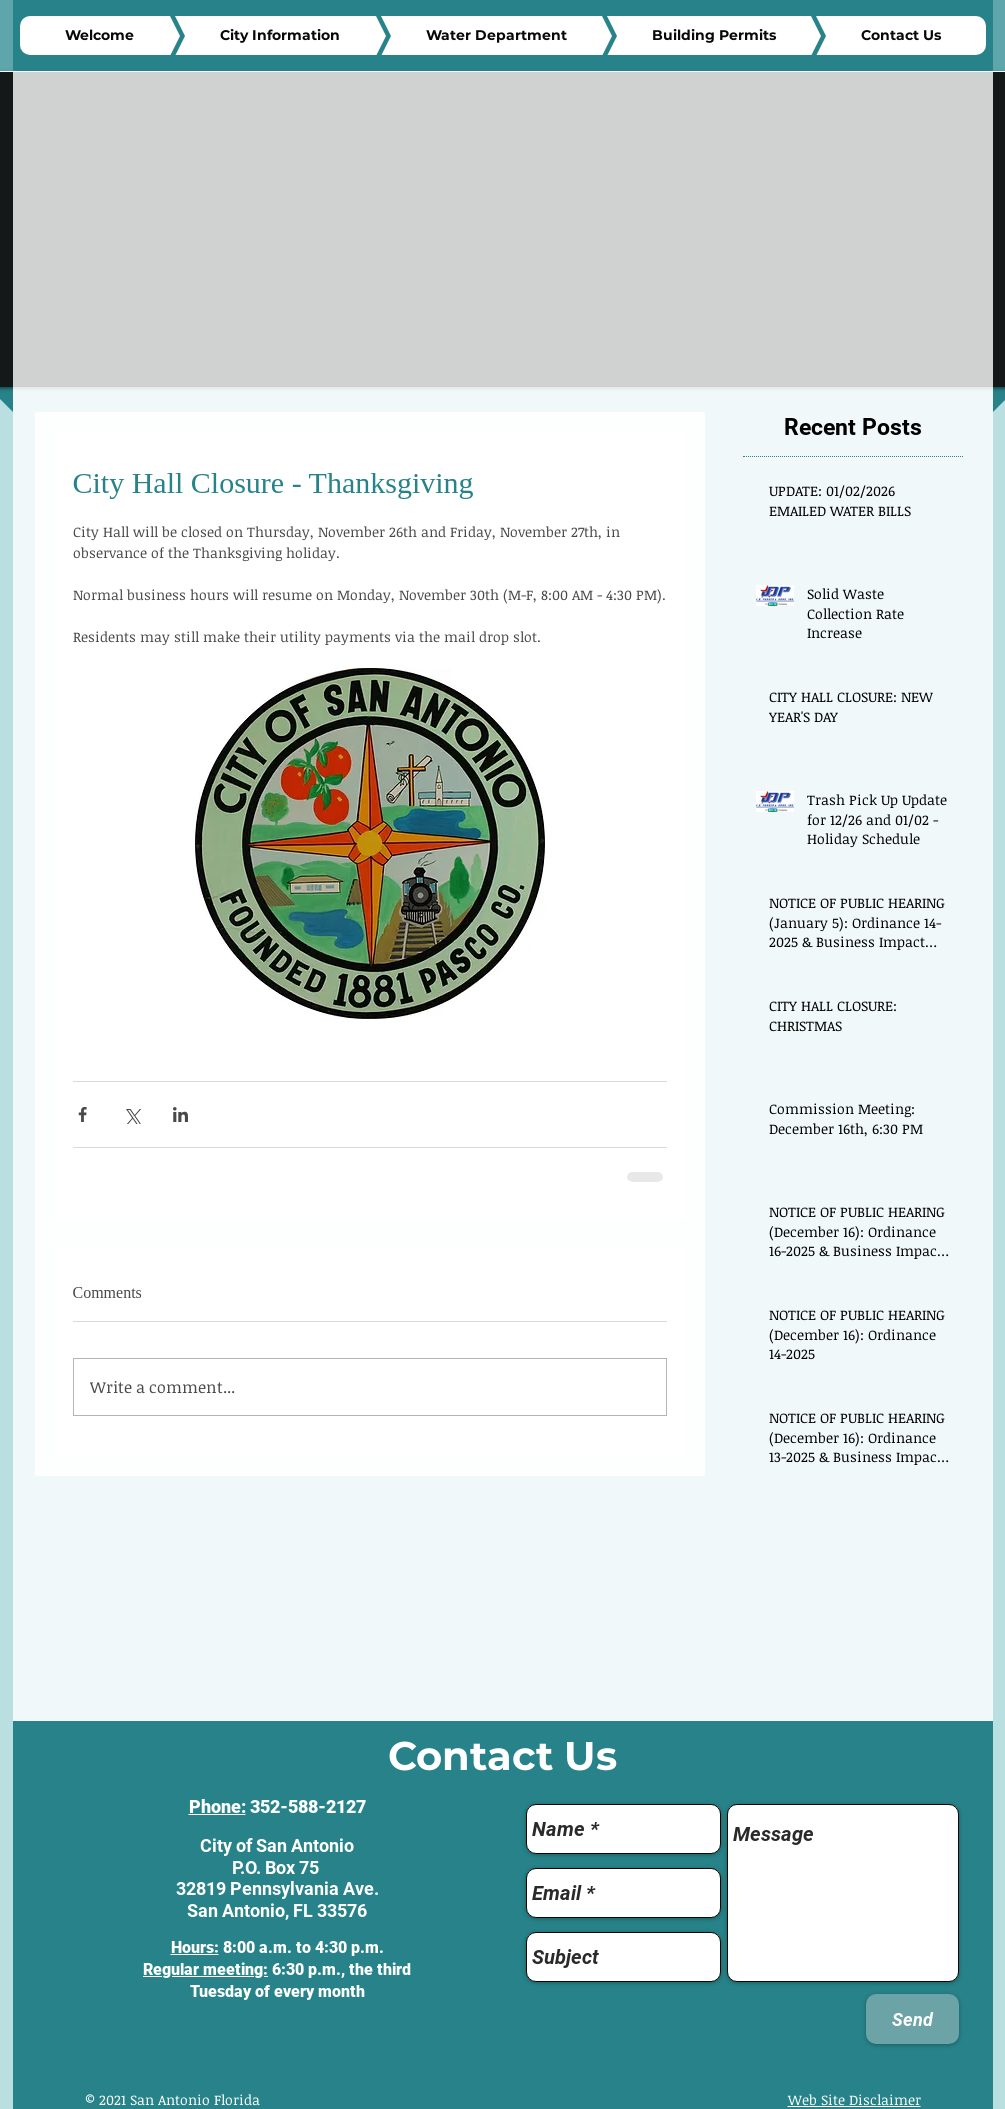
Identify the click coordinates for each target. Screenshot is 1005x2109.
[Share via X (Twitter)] (131, 1114)
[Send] (912, 2019)
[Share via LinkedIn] (180, 1114)
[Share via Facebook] (82, 1114)
